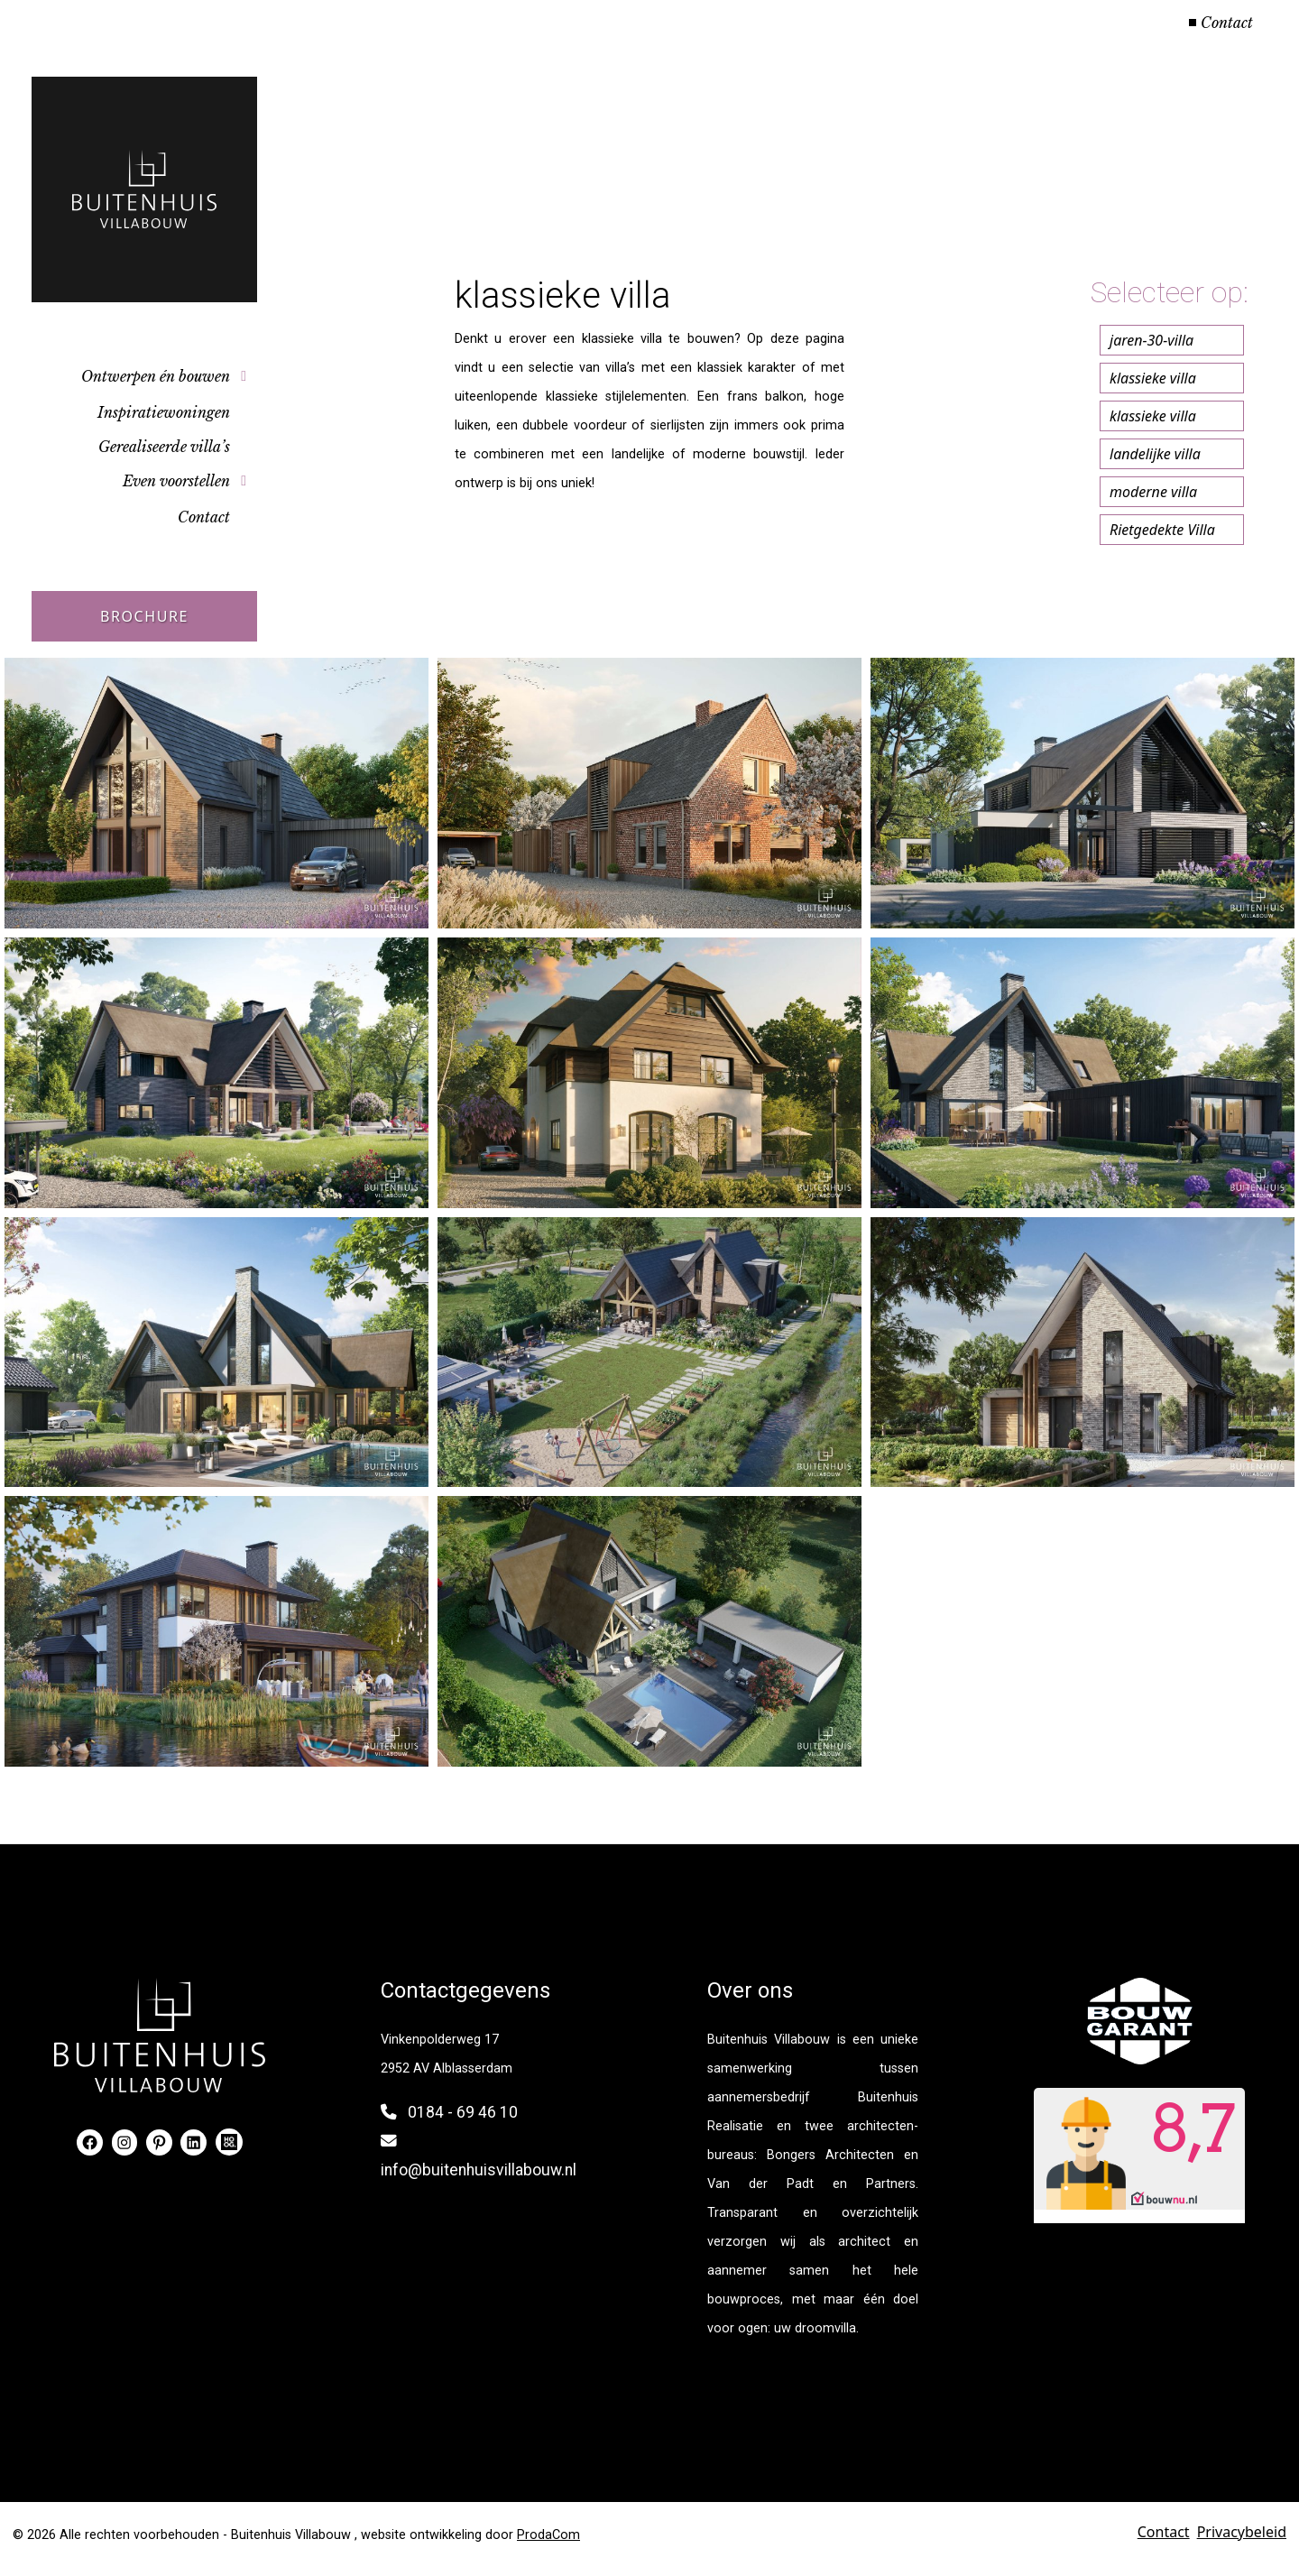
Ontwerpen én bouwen (155, 376)
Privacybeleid (1241, 2532)
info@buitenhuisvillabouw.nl (478, 2170)
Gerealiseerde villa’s (164, 447)
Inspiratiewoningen (163, 412)
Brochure (144, 616)
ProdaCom (548, 2535)
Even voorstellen (176, 481)
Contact (1227, 23)
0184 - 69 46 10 (463, 2112)
